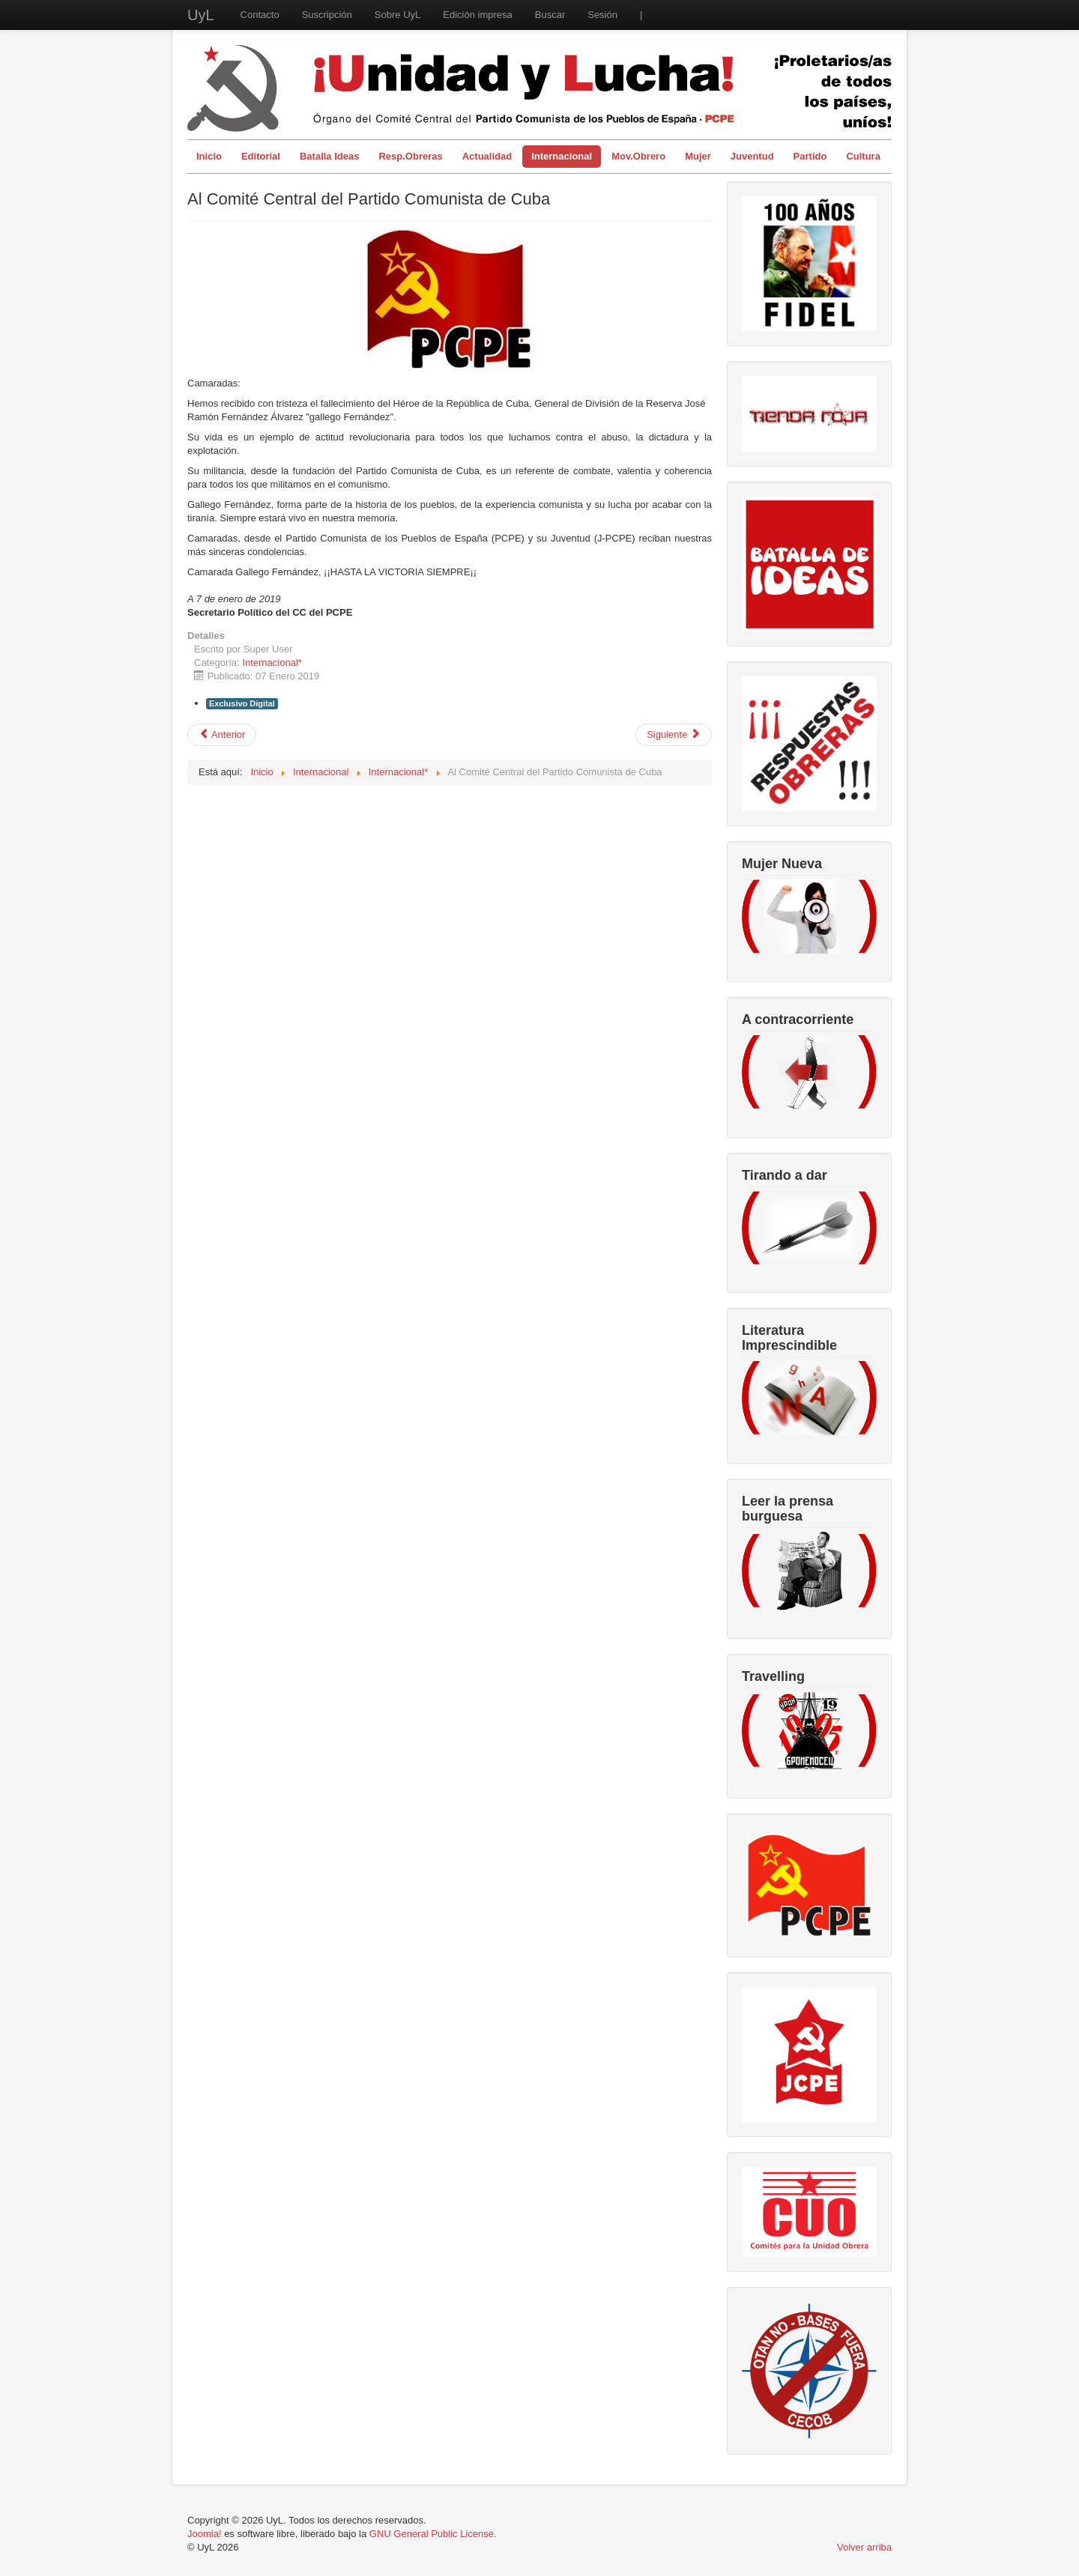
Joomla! (204, 2533)
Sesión (602, 14)
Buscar (550, 14)
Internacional (561, 156)
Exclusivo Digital (242, 703)
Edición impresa (478, 14)
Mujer (698, 156)
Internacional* (272, 662)
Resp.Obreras (410, 156)
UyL (200, 15)
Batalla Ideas (330, 156)
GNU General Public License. (433, 2533)
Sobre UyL (397, 14)
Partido (810, 156)
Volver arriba (864, 2547)
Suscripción (327, 14)
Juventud (752, 156)
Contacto (260, 14)
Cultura (863, 156)
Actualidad (487, 156)
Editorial (260, 156)
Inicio (209, 156)
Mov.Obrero (638, 156)
